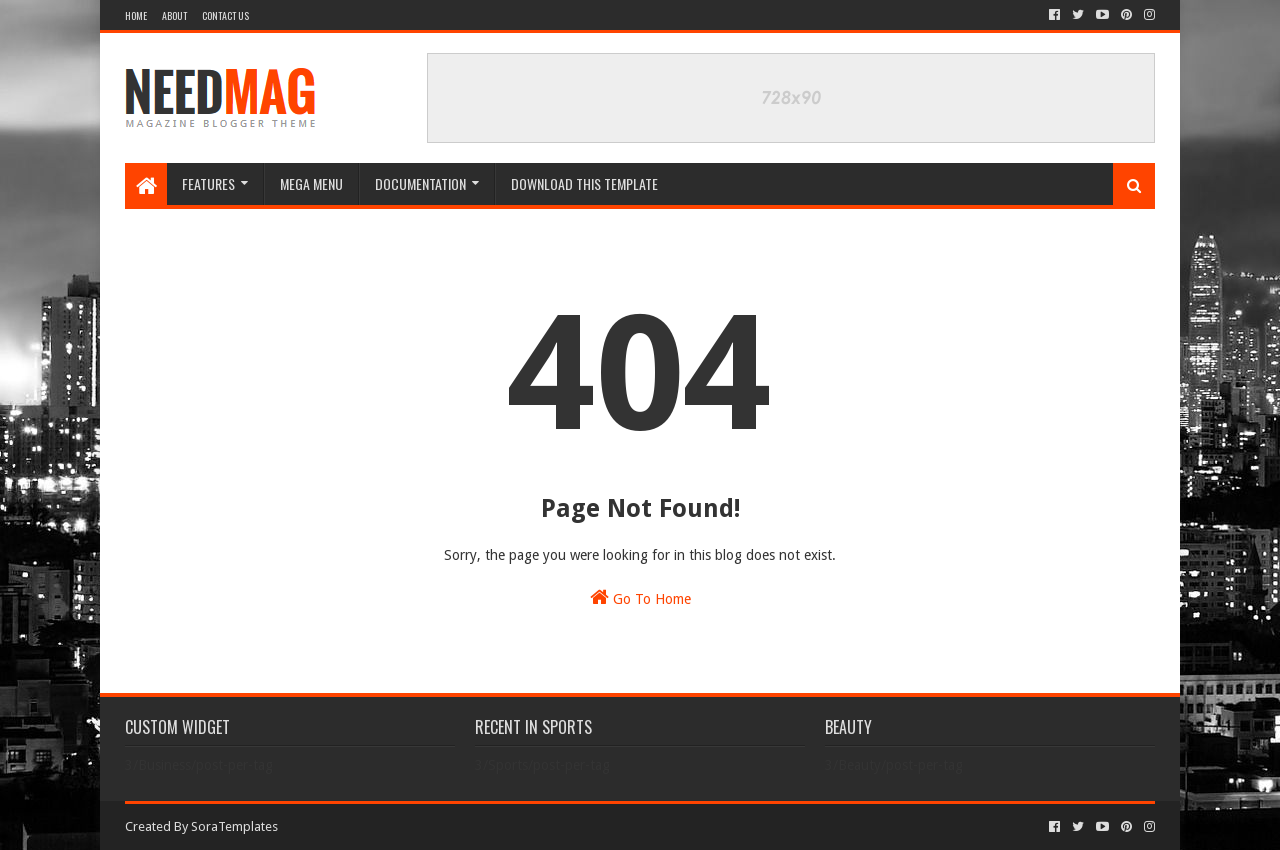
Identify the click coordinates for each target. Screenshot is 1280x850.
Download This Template (584, 183)
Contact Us (225, 15)
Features (208, 183)
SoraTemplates (234, 826)
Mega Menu (311, 183)
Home (136, 15)
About (174, 15)
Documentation (420, 183)
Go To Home (640, 597)
